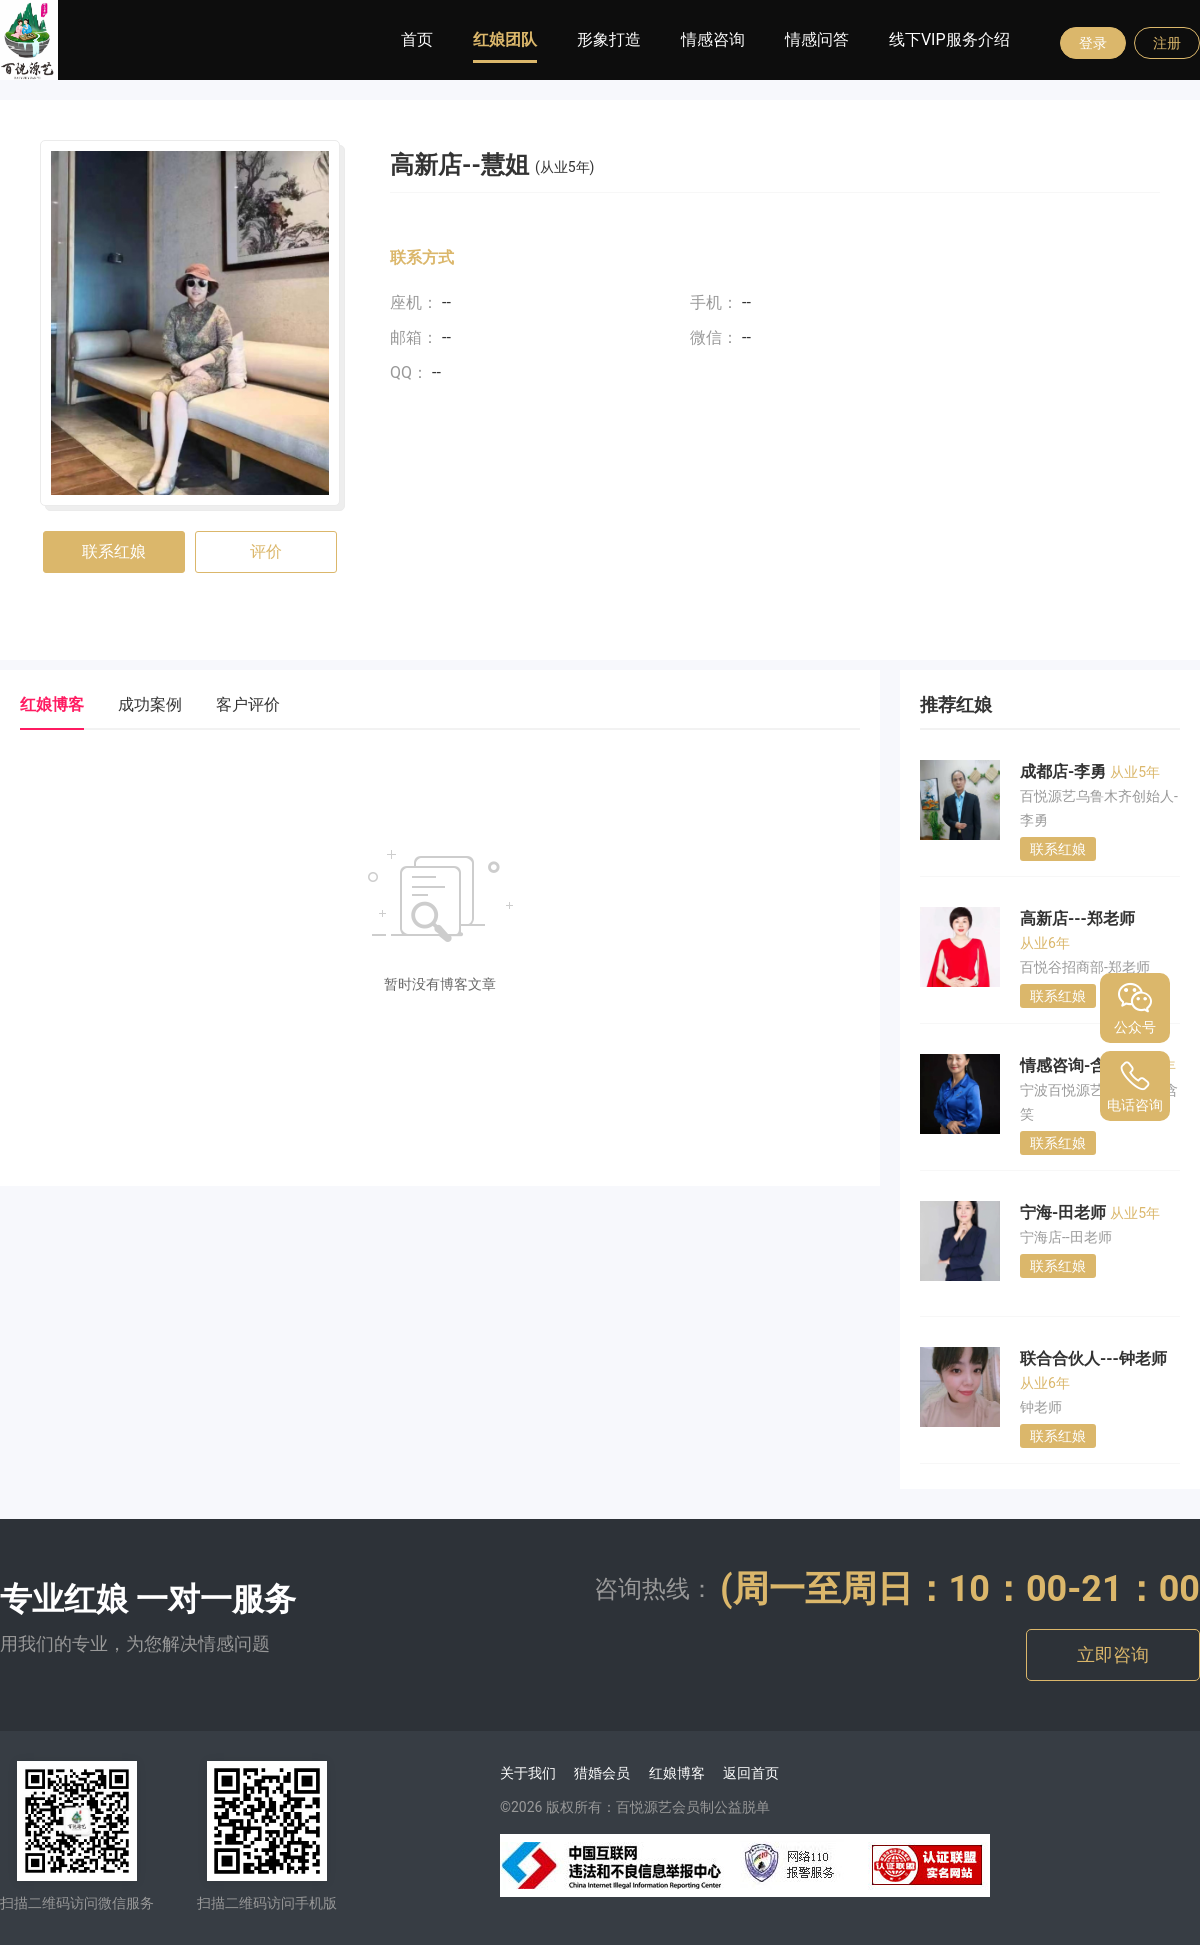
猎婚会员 (602, 1773)
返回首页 (751, 1773)
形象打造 (609, 39)
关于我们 (528, 1773)
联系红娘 (114, 551)
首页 (417, 39)
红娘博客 (677, 1773)
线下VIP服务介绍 (949, 39)
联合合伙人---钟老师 (1093, 1358)
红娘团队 (505, 39)
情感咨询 (713, 39)
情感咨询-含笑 (1073, 1065)
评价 (266, 551)
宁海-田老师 (1065, 1212)
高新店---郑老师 (1077, 918)
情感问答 (817, 39)
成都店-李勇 (1065, 771)
